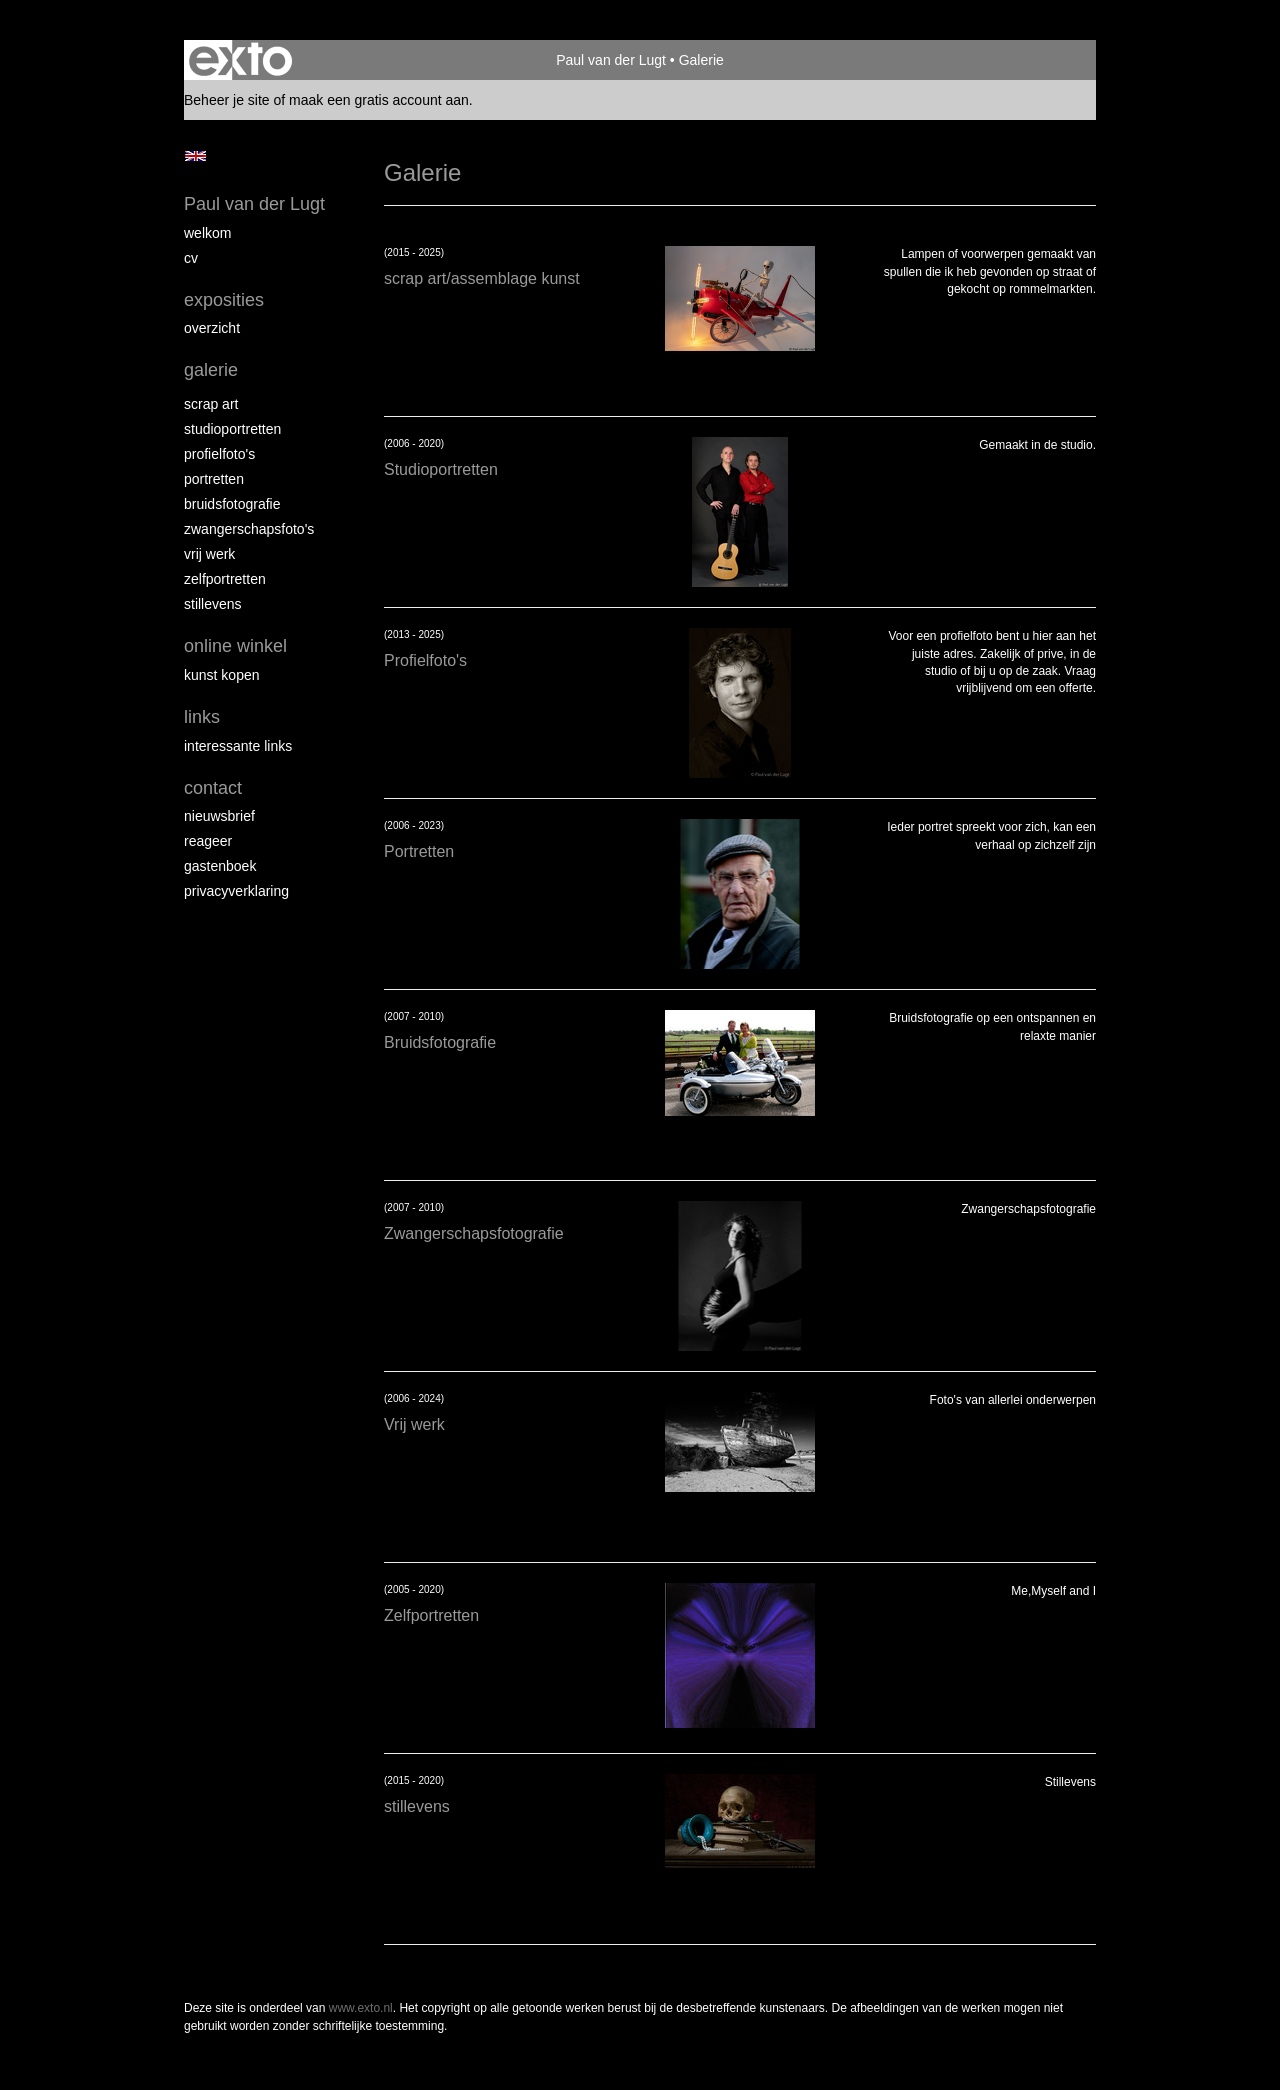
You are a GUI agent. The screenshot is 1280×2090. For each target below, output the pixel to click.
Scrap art (211, 404)
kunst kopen (222, 675)
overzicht (212, 328)
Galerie (211, 370)
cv (191, 258)
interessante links (238, 746)
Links (202, 717)
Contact (213, 788)
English (195, 156)
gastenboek (220, 866)
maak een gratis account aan (379, 100)
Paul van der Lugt (611, 60)
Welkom (207, 233)
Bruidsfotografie (232, 504)
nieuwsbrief (219, 816)
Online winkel (235, 646)
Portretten (214, 479)
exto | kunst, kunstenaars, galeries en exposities (240, 60)
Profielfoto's (219, 454)
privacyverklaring (236, 891)
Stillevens (213, 604)
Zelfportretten (225, 579)
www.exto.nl (361, 2008)
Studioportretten (232, 429)
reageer (208, 841)
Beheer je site (227, 100)
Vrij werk (209, 554)
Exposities (224, 300)
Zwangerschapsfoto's (249, 529)
